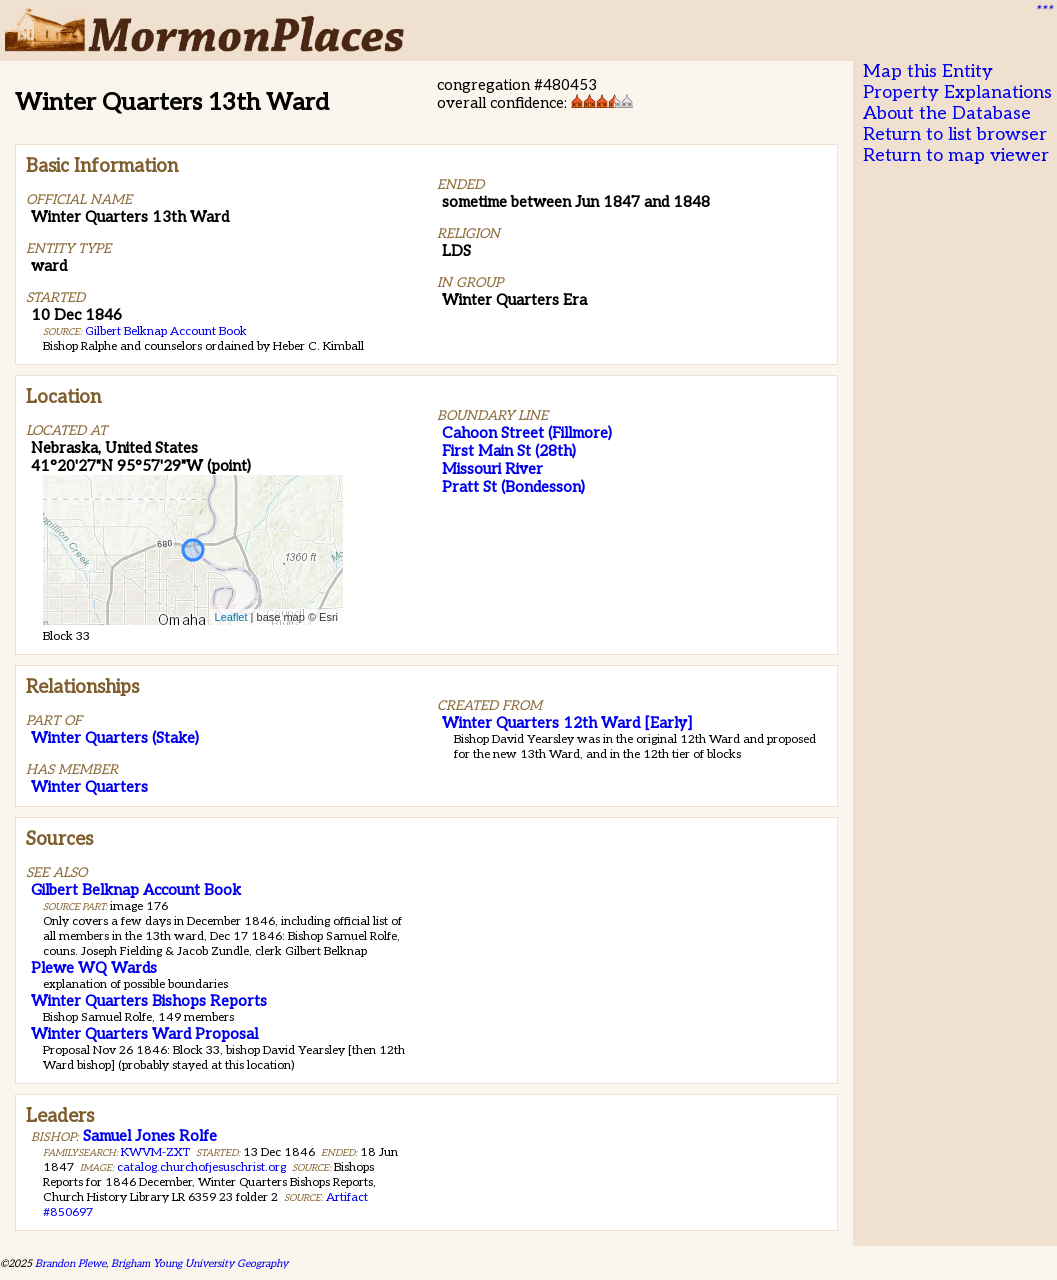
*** (1043, 11)
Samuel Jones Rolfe (150, 1136)
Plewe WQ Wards (94, 968)
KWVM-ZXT (155, 1152)
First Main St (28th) (509, 451)
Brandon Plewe (70, 1263)
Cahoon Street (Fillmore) (527, 433)
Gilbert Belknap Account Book (166, 331)
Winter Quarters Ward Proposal (144, 1034)
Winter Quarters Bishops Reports (149, 1001)
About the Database (947, 113)
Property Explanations (957, 92)
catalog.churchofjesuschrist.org (201, 1167)
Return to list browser (955, 134)
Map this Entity (928, 71)
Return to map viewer (956, 155)
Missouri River (492, 469)
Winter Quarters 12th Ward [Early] (567, 723)
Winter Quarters (89, 787)
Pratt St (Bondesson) (513, 487)
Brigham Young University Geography (199, 1263)
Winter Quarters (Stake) (115, 738)
